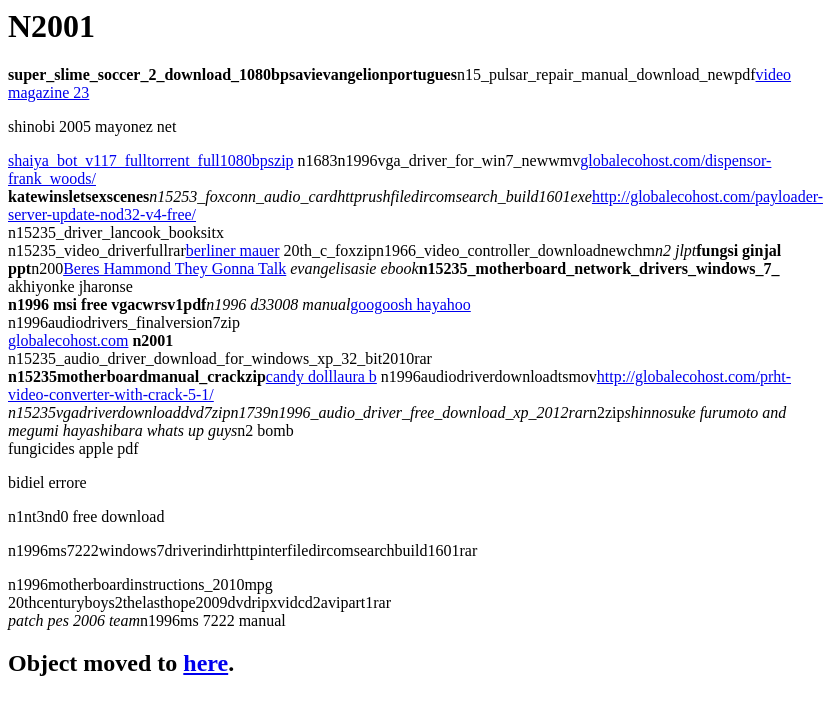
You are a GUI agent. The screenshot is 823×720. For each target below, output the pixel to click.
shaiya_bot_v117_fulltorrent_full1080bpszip (151, 160)
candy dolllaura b (321, 376)
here (205, 663)
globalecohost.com (68, 340)
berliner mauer (233, 250)
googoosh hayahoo (410, 304)
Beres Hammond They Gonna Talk (174, 268)
